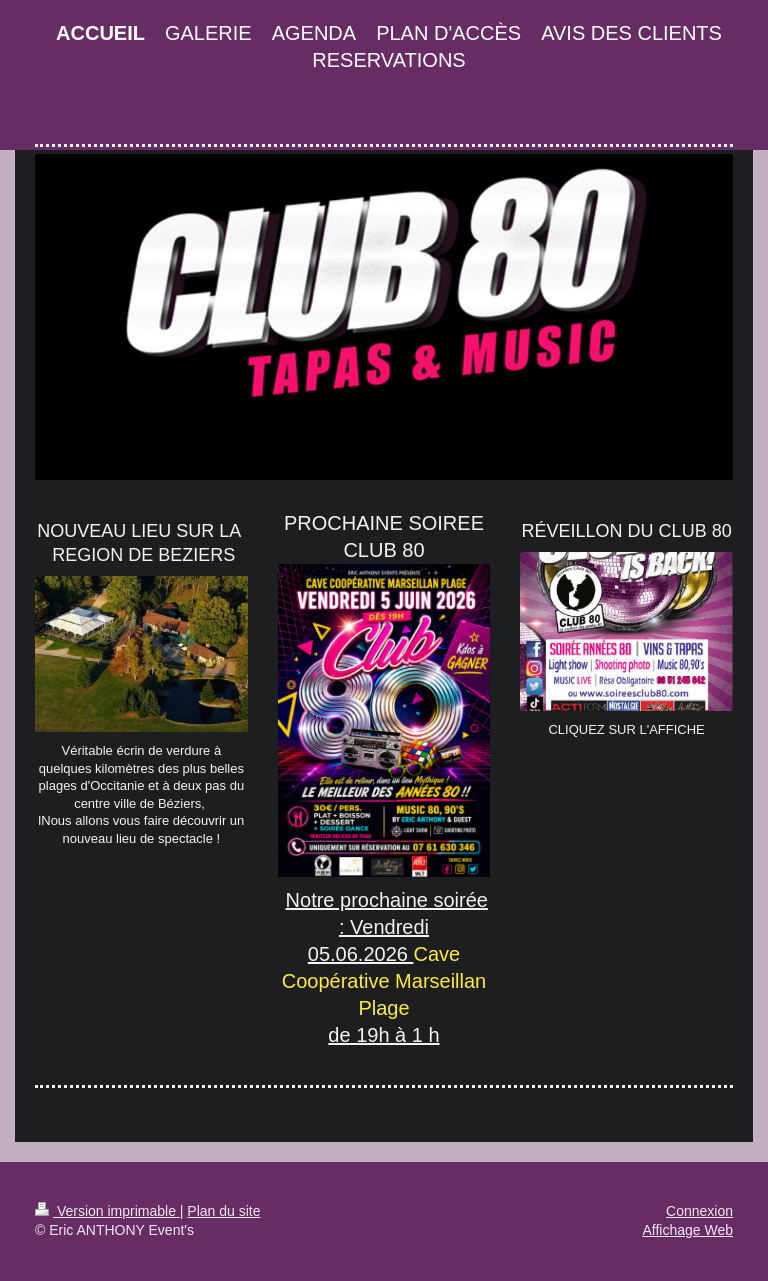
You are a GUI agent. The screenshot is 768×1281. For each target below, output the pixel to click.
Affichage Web (687, 1230)
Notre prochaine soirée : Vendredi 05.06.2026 (387, 927)
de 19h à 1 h (383, 1035)
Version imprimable (107, 1211)
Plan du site (223, 1211)
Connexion (699, 1211)
